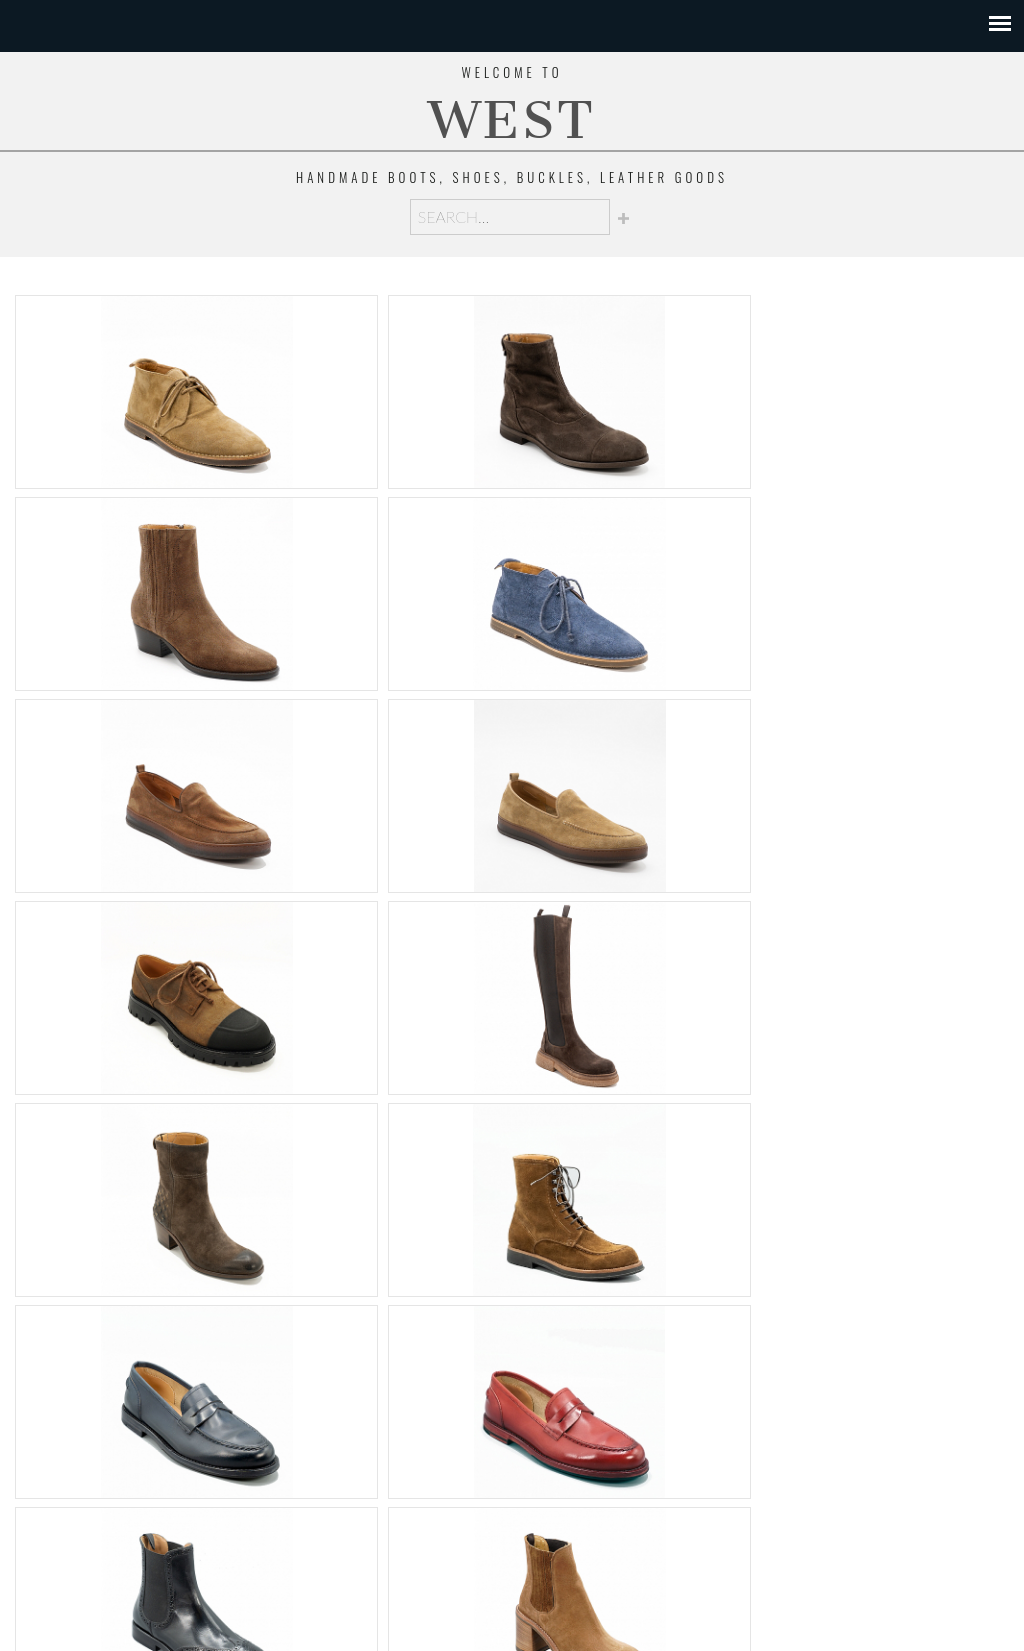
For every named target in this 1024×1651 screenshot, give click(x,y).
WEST (512, 120)
